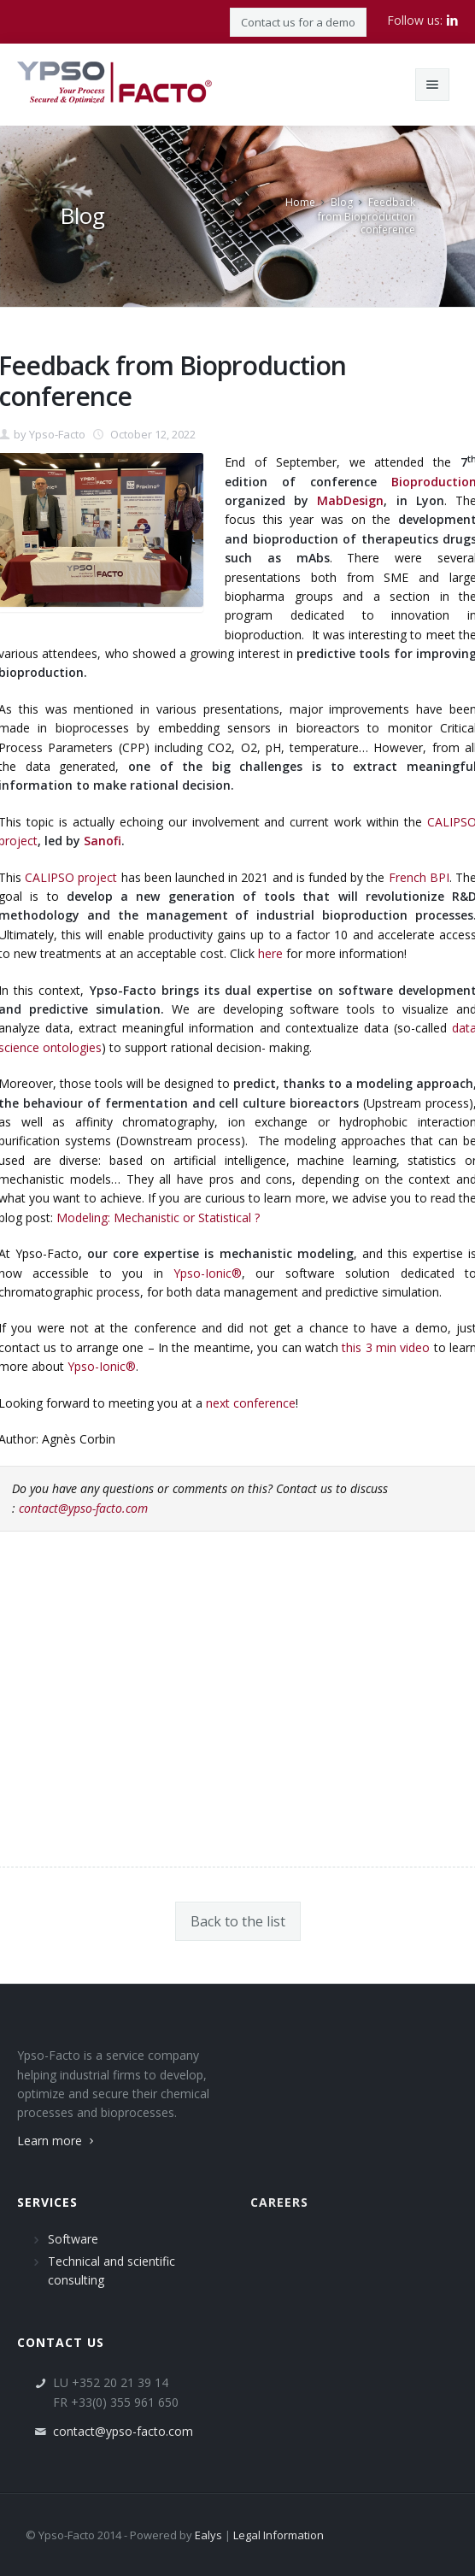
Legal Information (278, 2535)
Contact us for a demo (298, 22)
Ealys (208, 2535)
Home (300, 202)
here (270, 953)
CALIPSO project (71, 877)
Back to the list (238, 1921)
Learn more (57, 2140)
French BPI (419, 877)
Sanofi (102, 840)
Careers (279, 2202)
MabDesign (350, 500)
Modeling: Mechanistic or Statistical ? (158, 1217)
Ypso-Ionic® (207, 1273)
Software (73, 2239)
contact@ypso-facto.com (83, 1508)
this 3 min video (386, 1347)
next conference (251, 1403)
